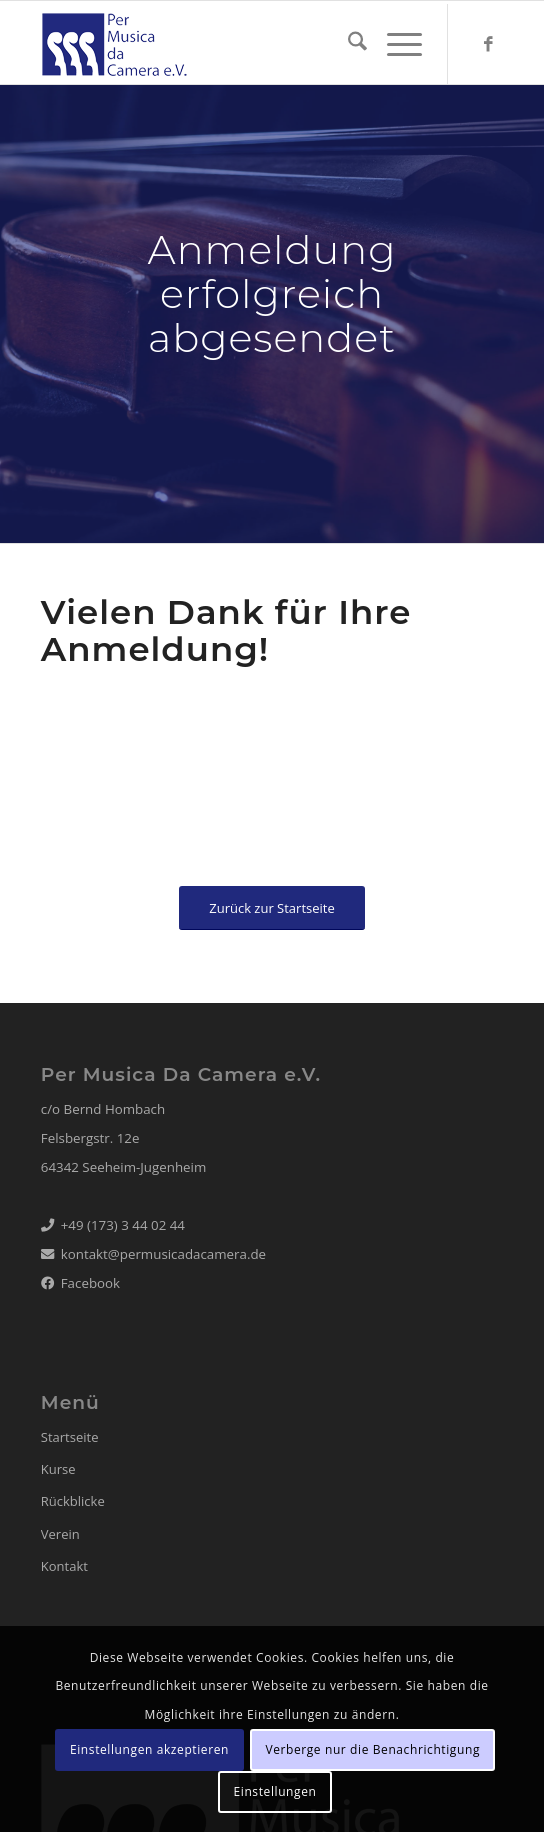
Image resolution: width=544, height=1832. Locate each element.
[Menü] (394, 44)
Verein (60, 1534)
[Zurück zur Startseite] (272, 908)
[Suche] (347, 44)
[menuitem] (347, 44)
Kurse (58, 1469)
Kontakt (64, 1566)
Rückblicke (73, 1501)
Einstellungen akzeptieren (149, 1749)
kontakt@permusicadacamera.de (163, 1254)
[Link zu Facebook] (488, 44)
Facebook (90, 1283)
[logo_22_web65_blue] (226, 44)
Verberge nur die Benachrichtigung (372, 1749)
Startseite (70, 1437)
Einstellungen (275, 1791)
